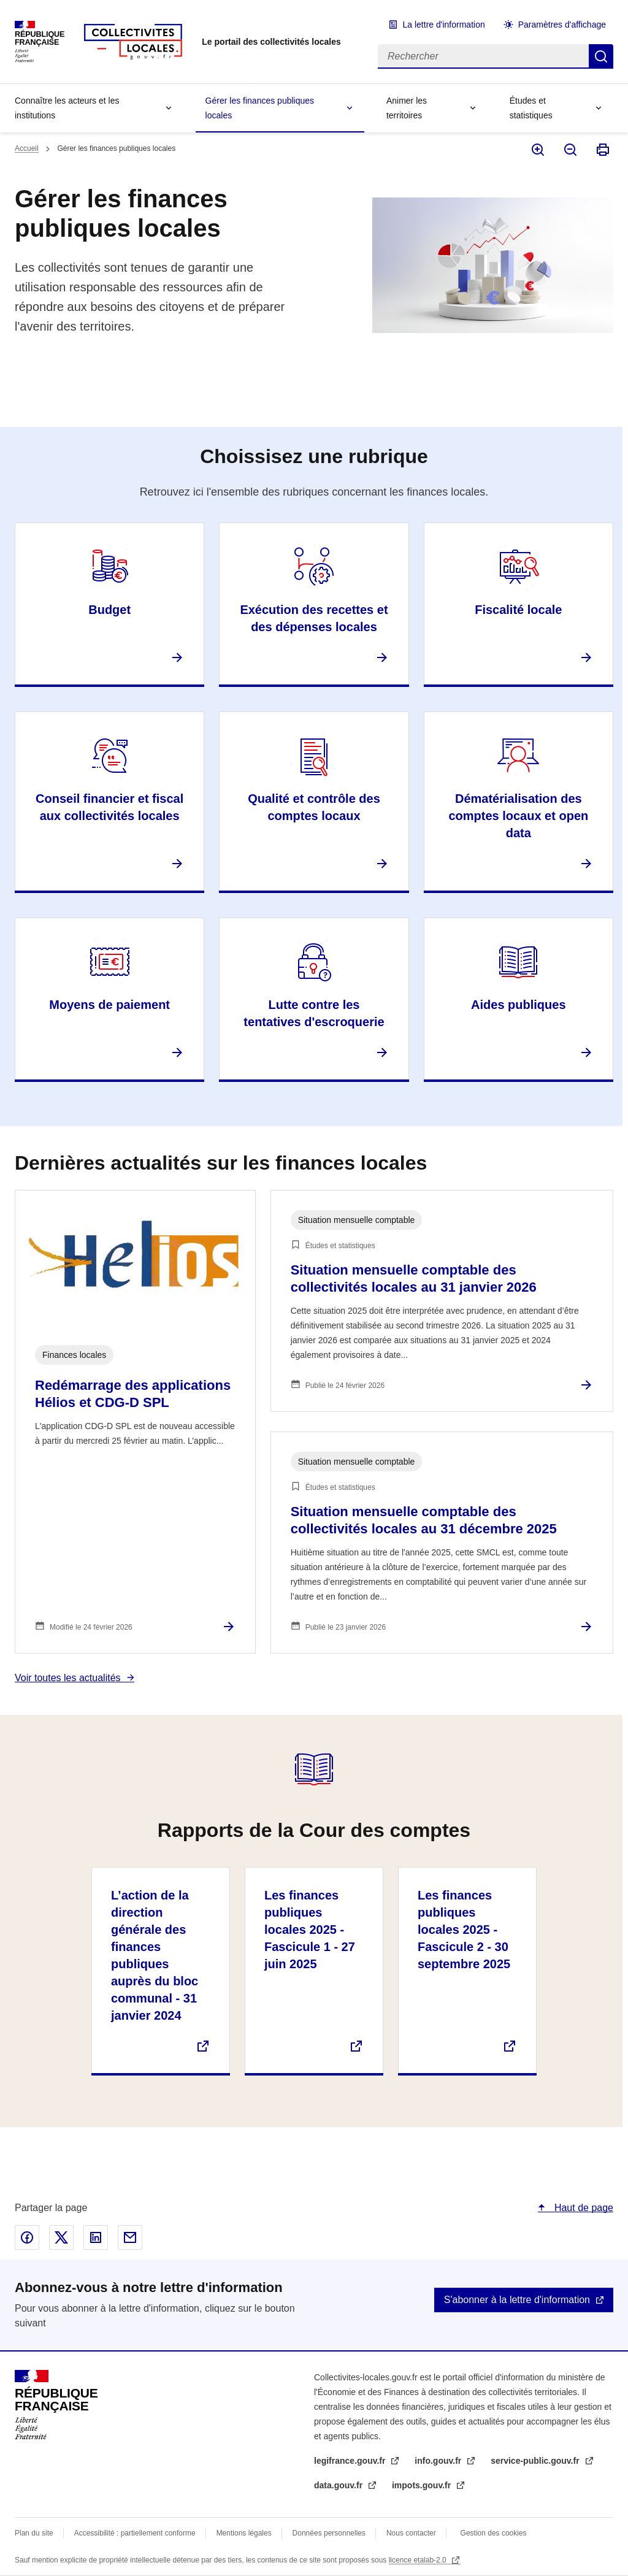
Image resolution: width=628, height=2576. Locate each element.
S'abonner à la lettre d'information (517, 2299)
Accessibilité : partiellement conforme (135, 2533)
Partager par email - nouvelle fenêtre (130, 2237)
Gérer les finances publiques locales (259, 108)
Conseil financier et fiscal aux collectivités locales (109, 807)
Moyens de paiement (109, 1004)
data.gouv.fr (339, 2485)
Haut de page (582, 2207)
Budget (109, 609)
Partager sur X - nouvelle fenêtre (61, 2237)
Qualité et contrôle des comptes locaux (314, 807)
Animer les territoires (406, 108)
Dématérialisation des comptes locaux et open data (518, 816)
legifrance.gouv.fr (351, 2461)
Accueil (27, 148)
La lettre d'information (444, 24)
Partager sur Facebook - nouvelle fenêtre (27, 2237)
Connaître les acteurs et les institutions (67, 108)
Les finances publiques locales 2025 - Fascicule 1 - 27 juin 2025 (309, 1929)
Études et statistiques (531, 108)
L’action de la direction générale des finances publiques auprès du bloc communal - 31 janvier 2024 (154, 1955)
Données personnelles (329, 2533)
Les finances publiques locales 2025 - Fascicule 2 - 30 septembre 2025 (464, 1929)
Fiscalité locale (518, 609)
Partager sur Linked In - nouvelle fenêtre (95, 2237)
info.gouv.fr (439, 2461)
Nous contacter (411, 2533)
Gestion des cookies (494, 2533)
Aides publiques (518, 1004)
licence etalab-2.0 (418, 2560)
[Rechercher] (483, 56)
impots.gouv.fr (422, 2485)
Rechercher (601, 56)
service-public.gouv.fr (536, 2461)
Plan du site (34, 2533)
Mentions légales (244, 2533)
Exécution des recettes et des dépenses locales (314, 618)
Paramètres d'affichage (562, 24)
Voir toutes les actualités (68, 1678)
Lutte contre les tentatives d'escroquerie (313, 1013)
